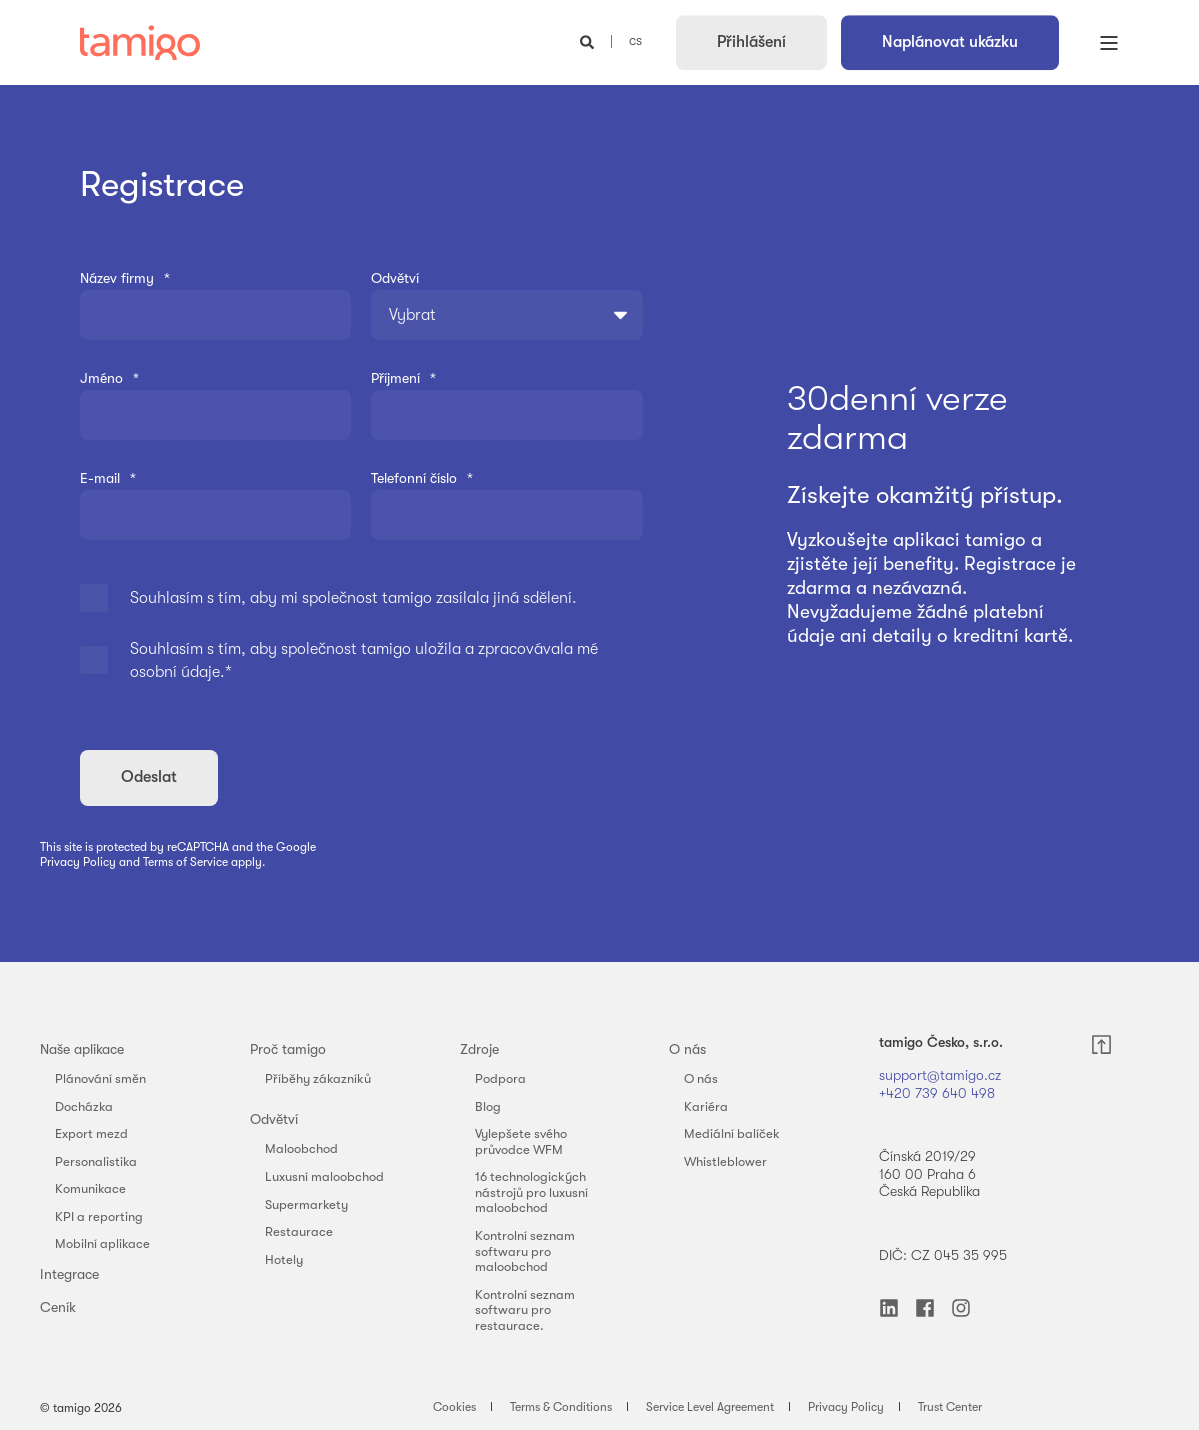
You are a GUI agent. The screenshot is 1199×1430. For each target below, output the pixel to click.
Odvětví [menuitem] (274, 1119)
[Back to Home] (140, 43)
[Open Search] (589, 41)
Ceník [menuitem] (58, 1307)
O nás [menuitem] (687, 1049)
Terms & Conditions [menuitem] (561, 1407)
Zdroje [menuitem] (479, 1049)
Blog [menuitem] (488, 1106)
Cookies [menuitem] (454, 1407)
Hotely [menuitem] (284, 1259)
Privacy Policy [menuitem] (846, 1407)
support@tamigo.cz (942, 1075)
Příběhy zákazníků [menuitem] (318, 1078)
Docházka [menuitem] (84, 1106)
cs (635, 41)
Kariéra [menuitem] (706, 1106)
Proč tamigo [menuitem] (288, 1049)
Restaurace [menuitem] (299, 1231)
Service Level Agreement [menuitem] (710, 1407)
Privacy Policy (78, 862)
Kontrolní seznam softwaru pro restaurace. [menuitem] (525, 1310)
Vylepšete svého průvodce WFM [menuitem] (521, 1141)
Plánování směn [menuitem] (100, 1078)
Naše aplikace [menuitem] (82, 1049)
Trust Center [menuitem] (950, 1407)
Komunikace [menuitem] (90, 1188)
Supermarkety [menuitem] (306, 1204)
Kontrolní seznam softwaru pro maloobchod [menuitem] (525, 1251)
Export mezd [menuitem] (91, 1133)
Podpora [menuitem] (500, 1078)
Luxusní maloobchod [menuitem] (324, 1176)
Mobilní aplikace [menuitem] (102, 1243)
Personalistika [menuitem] (96, 1161)
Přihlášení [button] (751, 42)
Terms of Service (185, 862)
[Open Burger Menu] (1109, 43)
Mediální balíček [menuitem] (732, 1133)
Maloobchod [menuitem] (301, 1148)
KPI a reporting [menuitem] (99, 1216)
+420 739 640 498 (937, 1093)
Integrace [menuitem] (69, 1274)
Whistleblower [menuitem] (725, 1161)
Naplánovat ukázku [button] (950, 42)
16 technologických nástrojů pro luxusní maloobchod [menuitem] (531, 1192)
